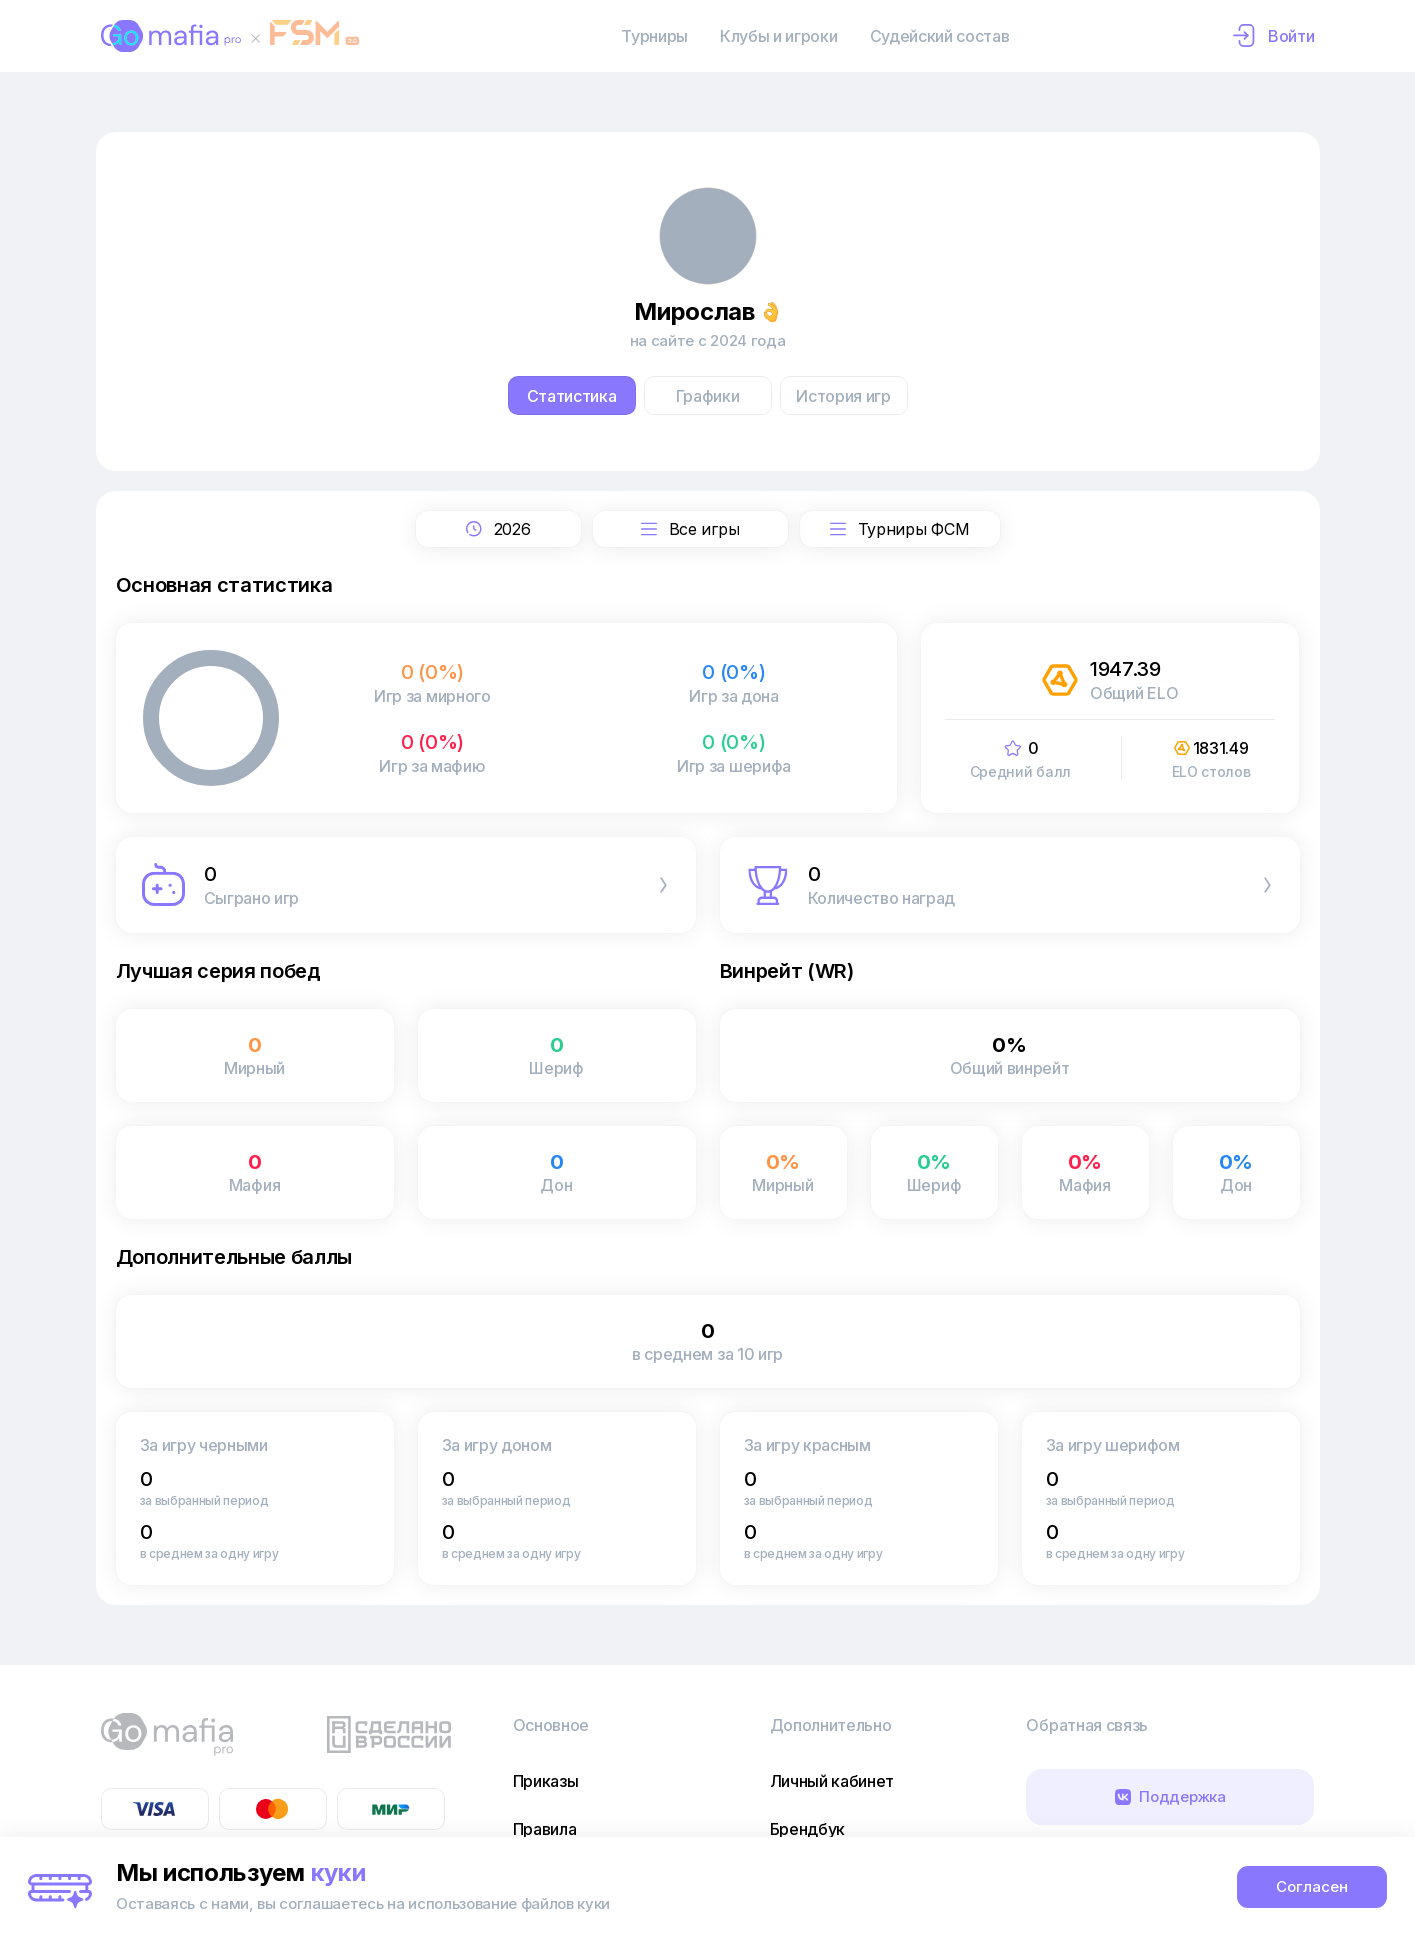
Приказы (546, 1781)
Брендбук (807, 1829)
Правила (545, 1829)
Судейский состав (940, 36)
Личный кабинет (832, 1781)
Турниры (654, 36)
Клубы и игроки (779, 36)
